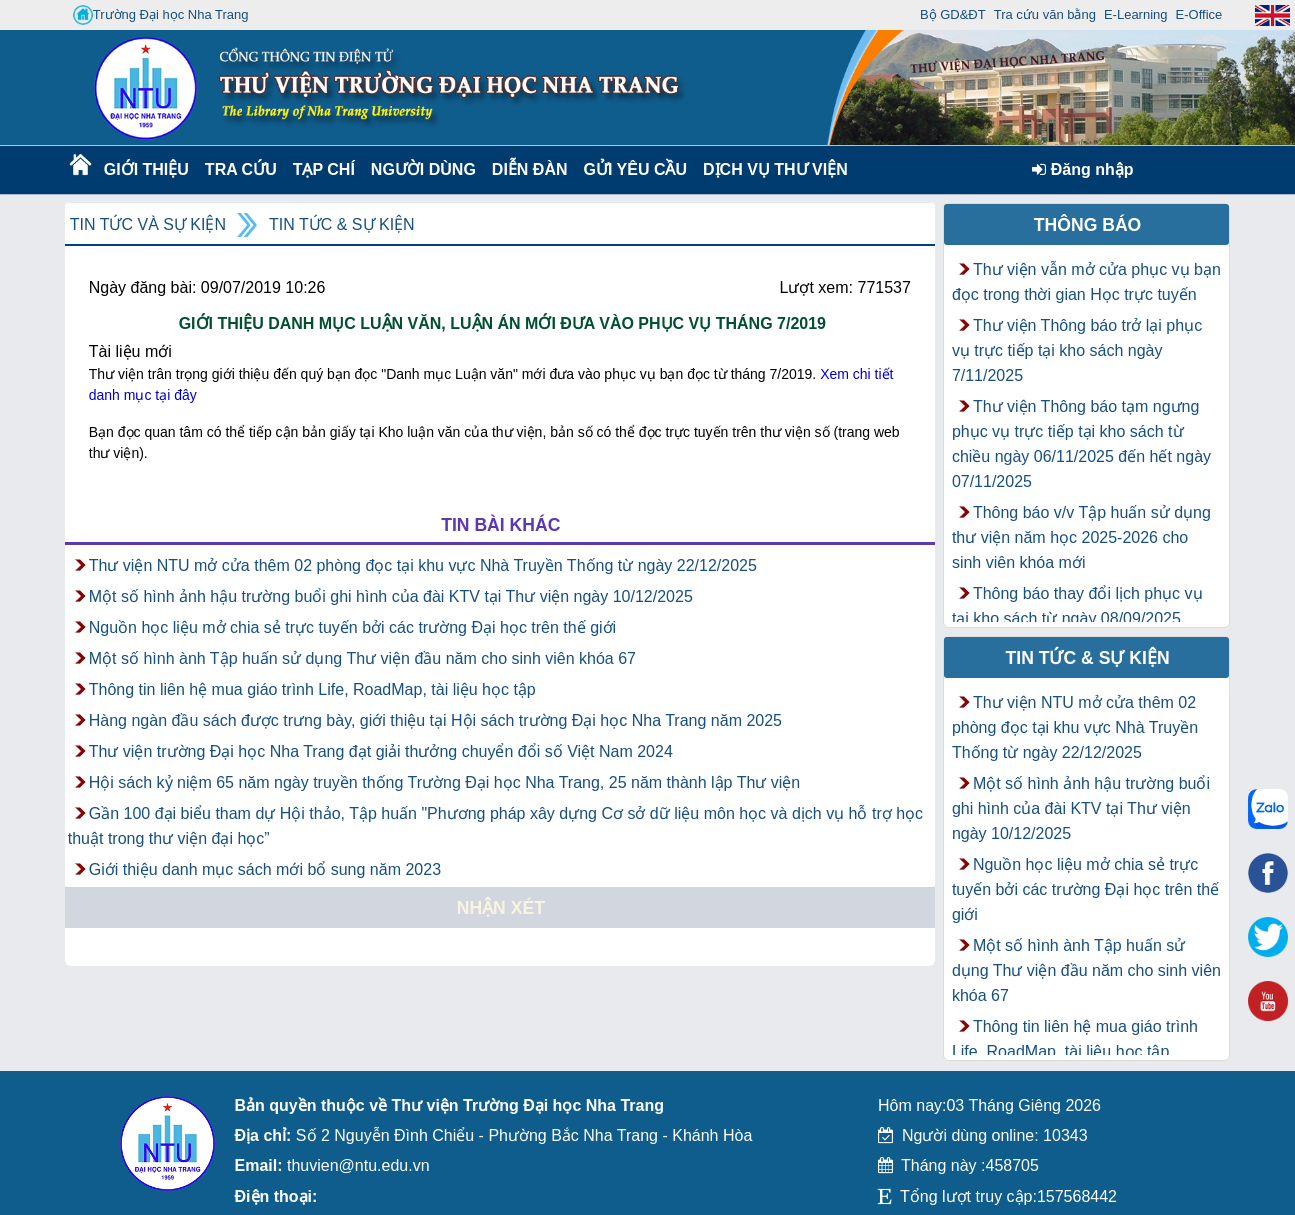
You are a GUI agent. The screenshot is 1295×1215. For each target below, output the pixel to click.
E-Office (1199, 14)
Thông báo (1088, 225)
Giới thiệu (145, 169)
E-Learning (1136, 14)
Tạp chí (324, 169)
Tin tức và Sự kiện (148, 224)
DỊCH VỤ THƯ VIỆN (771, 169)
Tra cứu (240, 169)
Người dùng (421, 169)
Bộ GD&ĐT (953, 14)
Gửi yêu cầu (636, 169)
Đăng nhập (1082, 169)
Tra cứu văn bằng (1045, 14)
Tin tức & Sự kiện (342, 224)
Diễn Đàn (530, 169)
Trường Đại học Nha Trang (161, 15)
